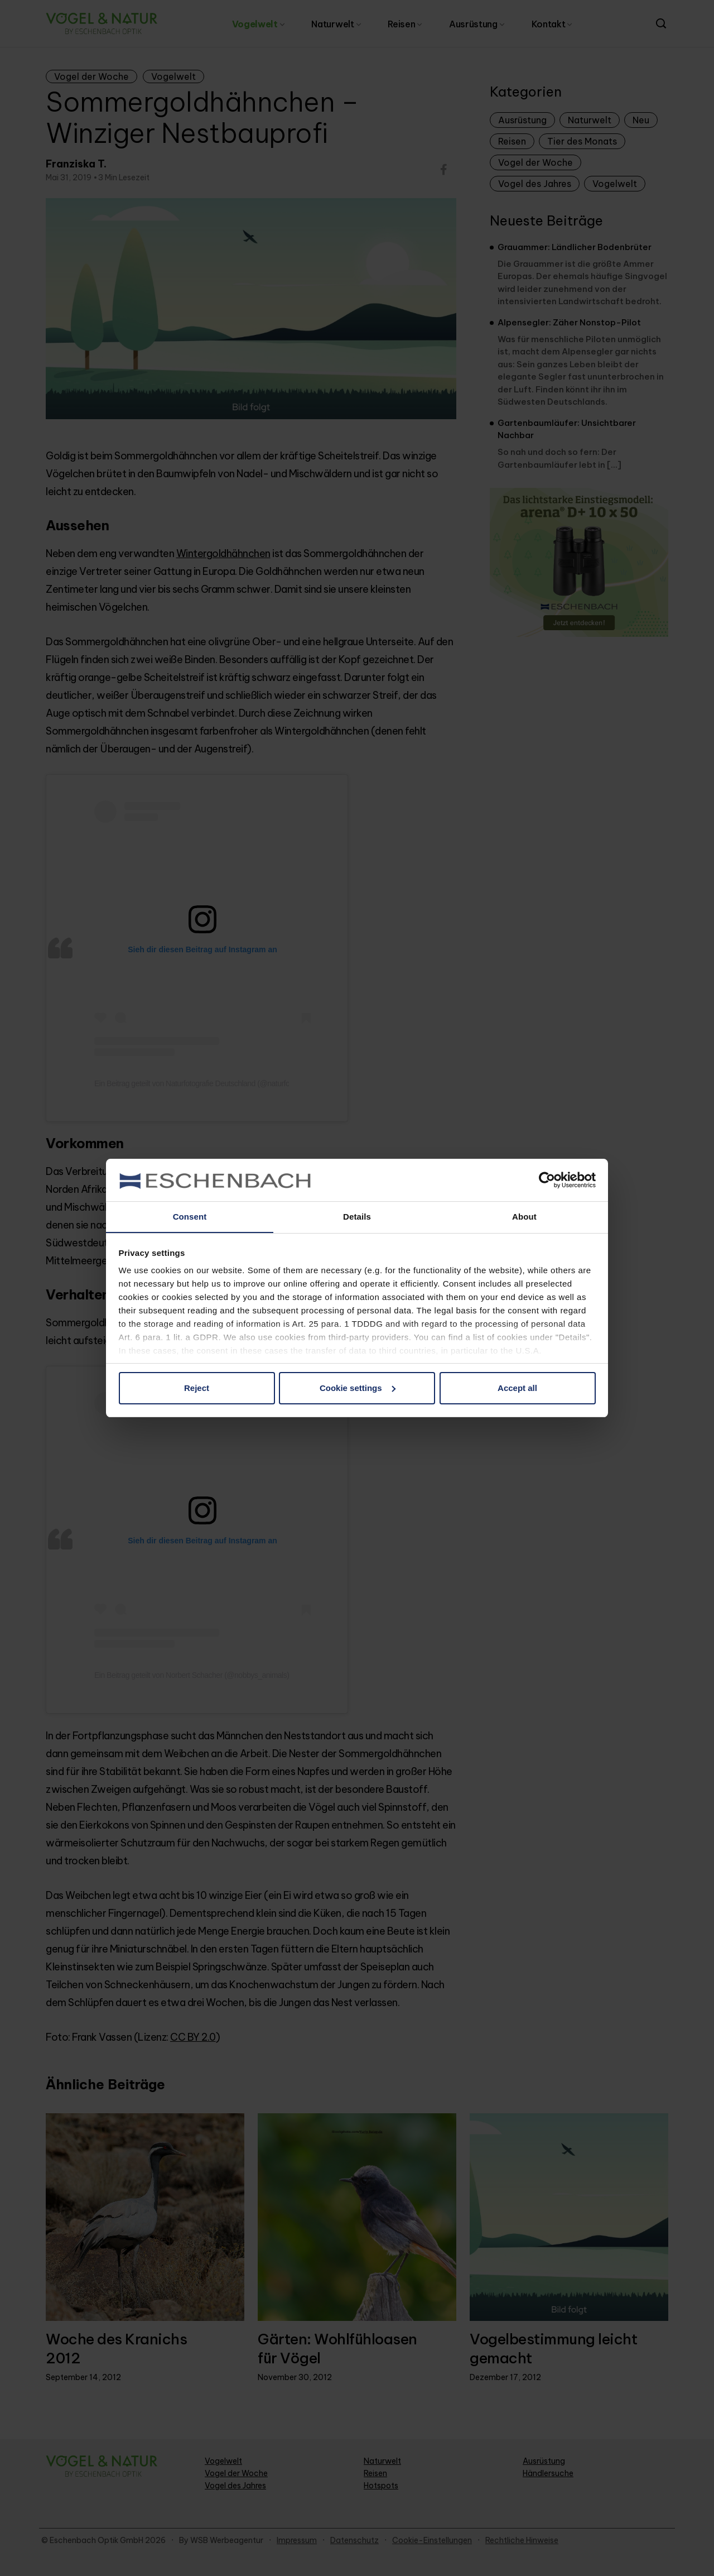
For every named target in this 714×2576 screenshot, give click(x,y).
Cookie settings (357, 1388)
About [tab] (524, 1216)
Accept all (517, 1388)
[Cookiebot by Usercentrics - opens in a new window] (547, 1179)
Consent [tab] (190, 1216)
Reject (196, 1388)
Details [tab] (357, 1216)
